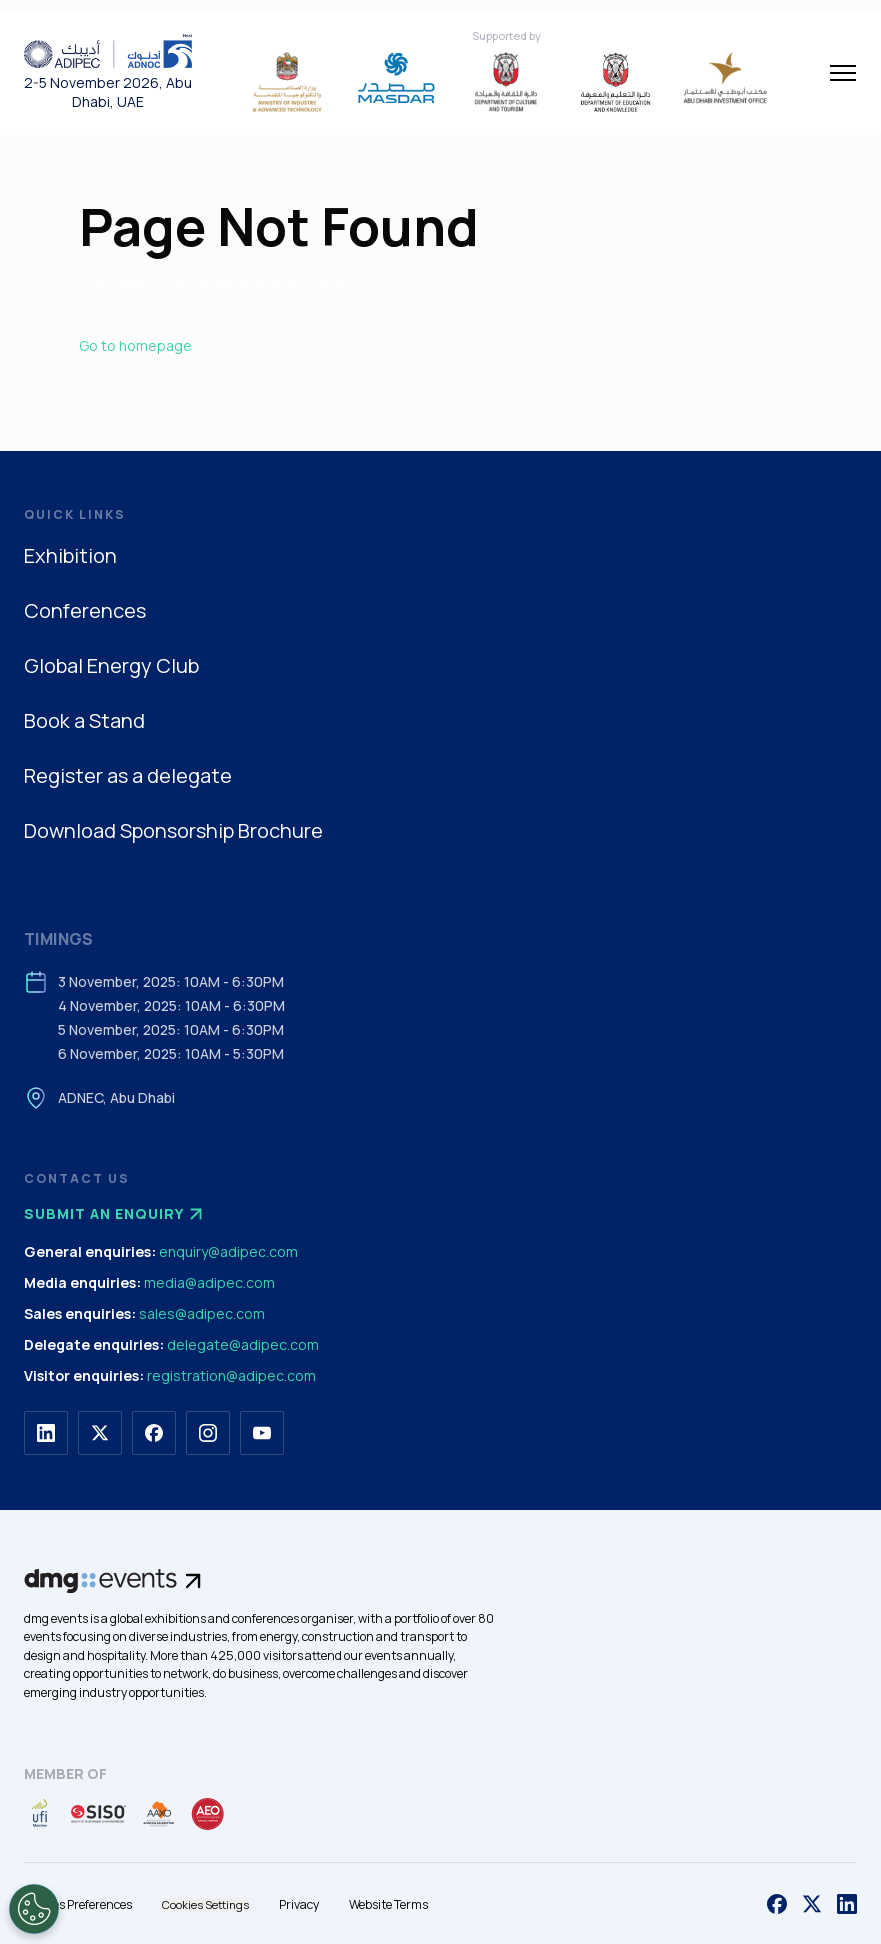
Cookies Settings (205, 1904)
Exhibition (70, 555)
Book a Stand (84, 720)
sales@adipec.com (202, 1313)
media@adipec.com (209, 1282)
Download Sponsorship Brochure (173, 830)
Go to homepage (135, 345)
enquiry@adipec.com (228, 1251)
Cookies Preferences (78, 1904)
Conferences (85, 610)
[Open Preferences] (34, 1909)
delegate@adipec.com (243, 1344)
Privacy (299, 1904)
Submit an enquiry (116, 1214)
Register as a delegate (128, 775)
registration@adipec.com (231, 1375)
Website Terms (388, 1904)
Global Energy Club (111, 665)
